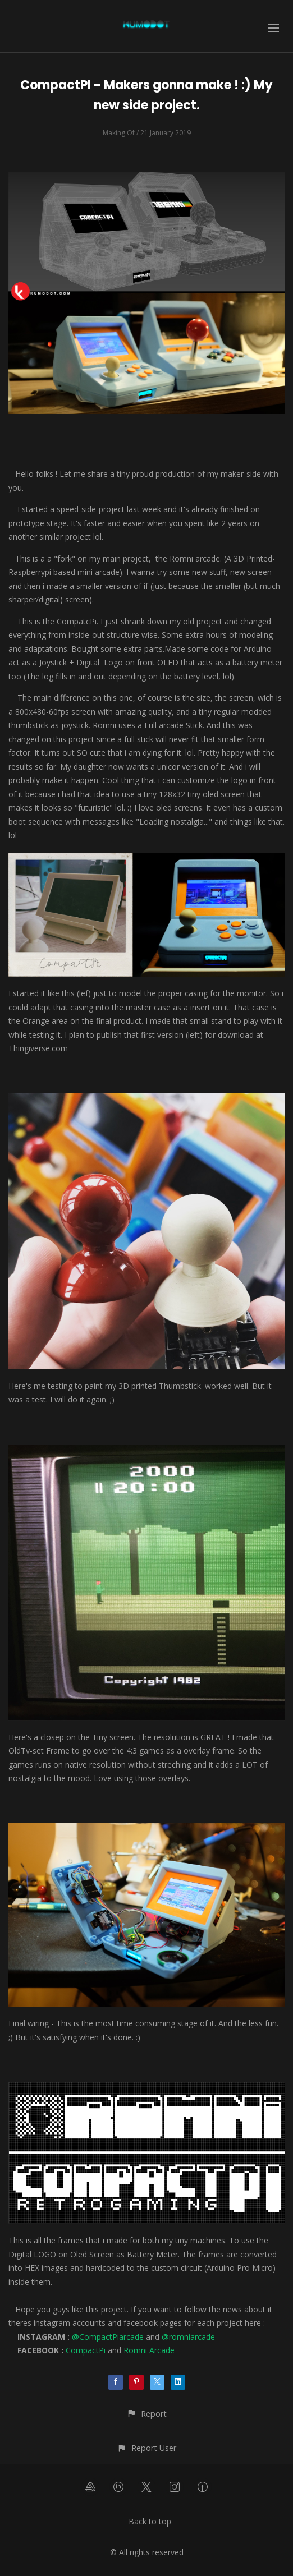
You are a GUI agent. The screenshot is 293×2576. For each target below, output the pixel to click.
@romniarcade (188, 2336)
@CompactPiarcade (108, 2336)
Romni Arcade (149, 2350)
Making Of (119, 132)
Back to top (150, 2521)
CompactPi (86, 2350)
